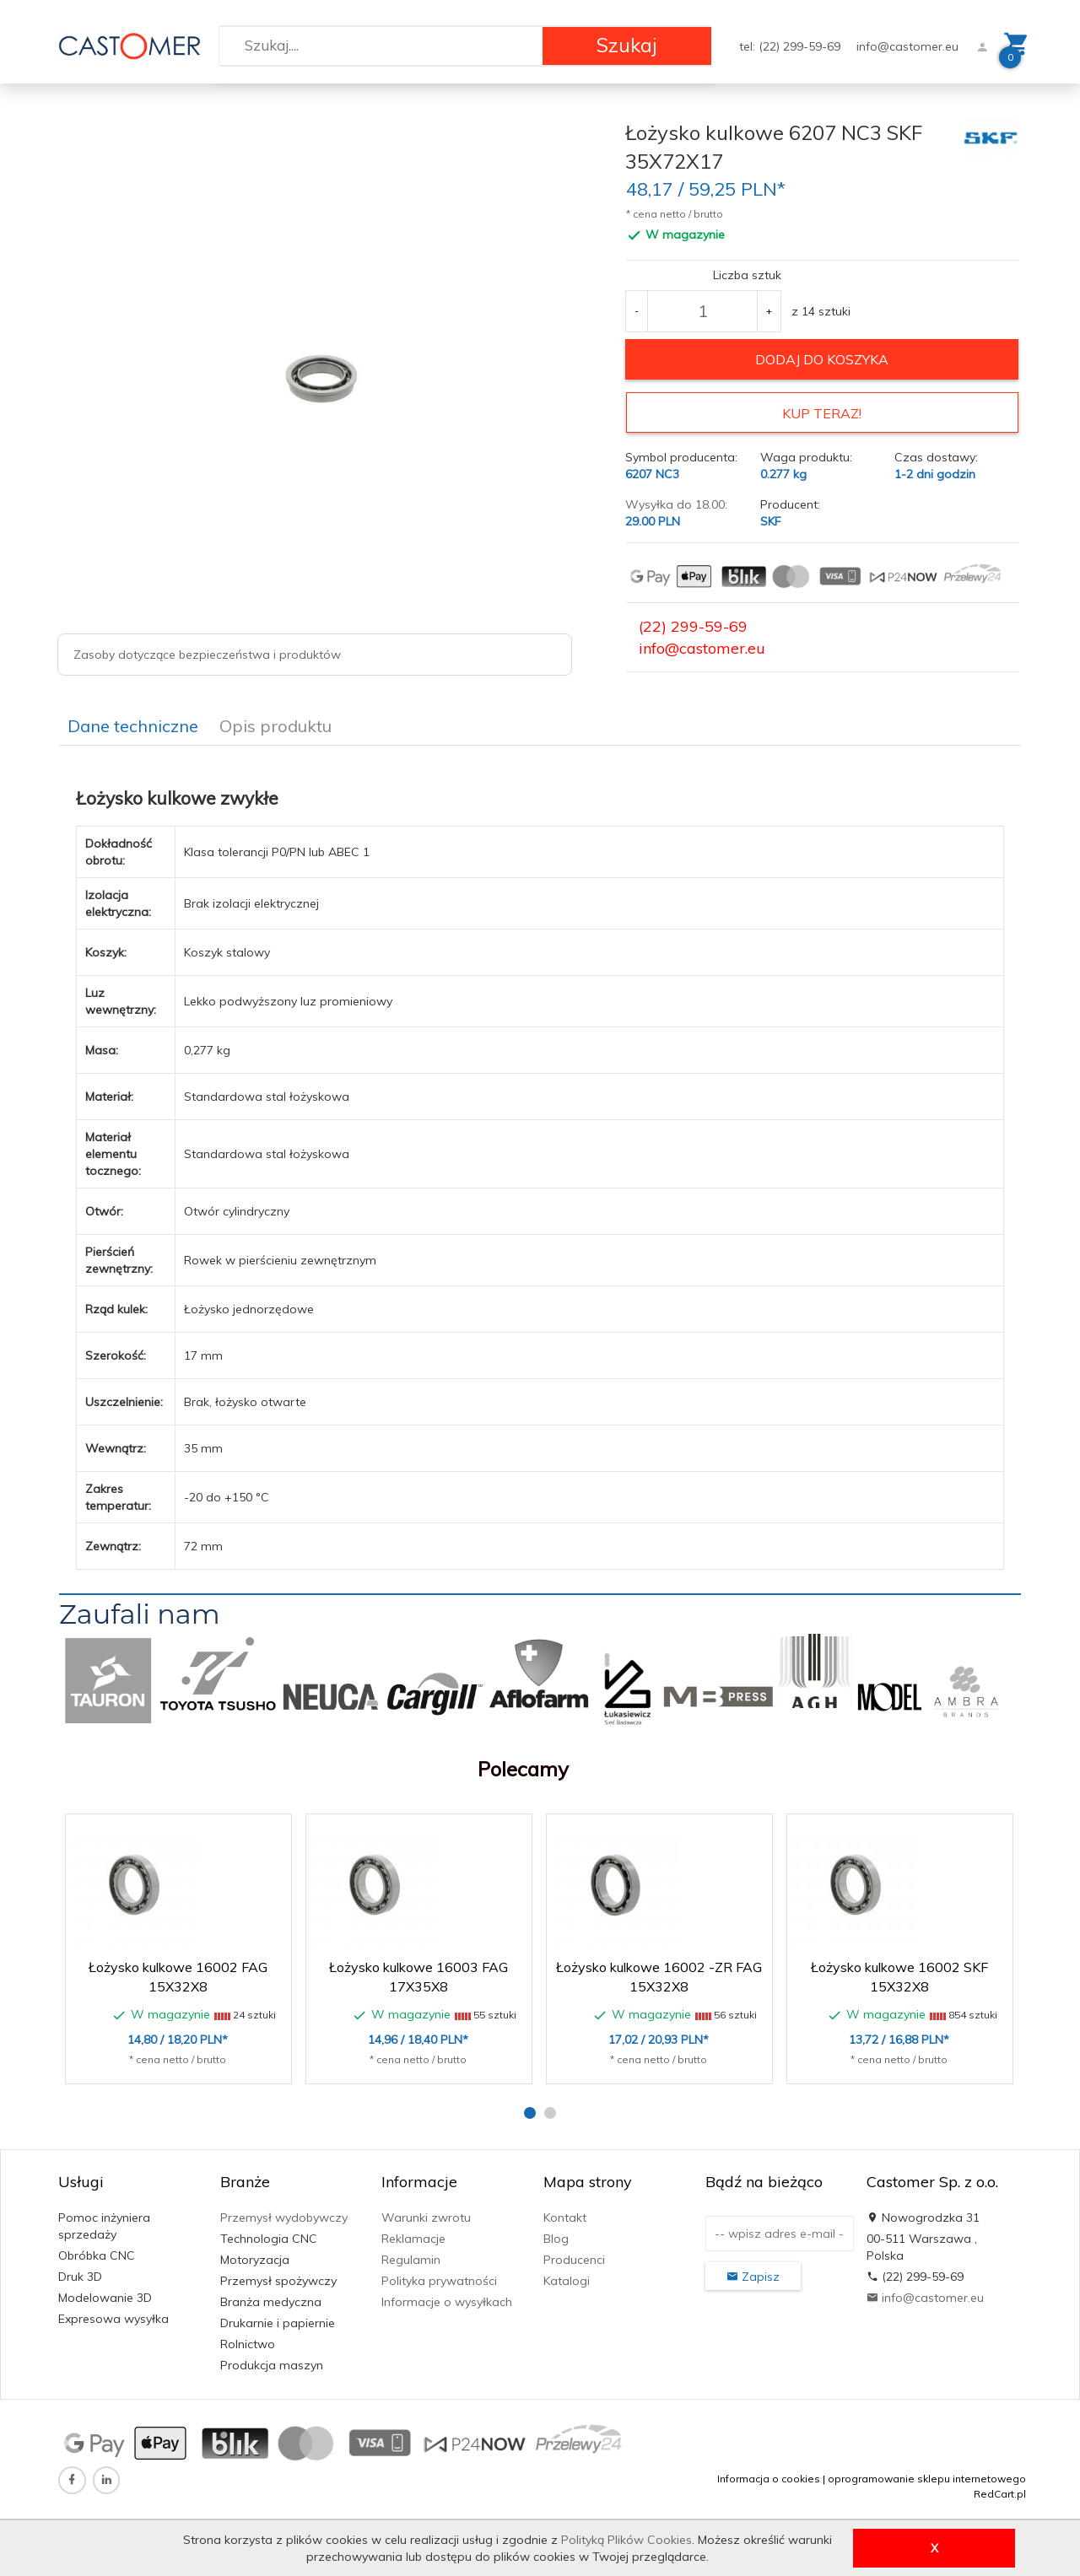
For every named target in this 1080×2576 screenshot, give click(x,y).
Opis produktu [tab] (275, 723)
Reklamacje (413, 2236)
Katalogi (566, 2278)
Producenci (574, 2257)
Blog (556, 2236)
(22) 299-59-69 (693, 623)
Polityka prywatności (439, 2278)
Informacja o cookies (768, 2476)
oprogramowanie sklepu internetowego (927, 2476)
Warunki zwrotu (426, 2215)
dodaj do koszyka (821, 359)
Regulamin (410, 2257)
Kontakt (564, 2215)
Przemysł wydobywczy (284, 2215)
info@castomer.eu (907, 46)
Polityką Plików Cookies (626, 2539)
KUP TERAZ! (821, 413)
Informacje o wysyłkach (446, 2299)
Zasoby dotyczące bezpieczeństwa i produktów (207, 654)
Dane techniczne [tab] (133, 723)
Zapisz (753, 2274)
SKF (770, 518)
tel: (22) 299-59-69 (791, 46)
